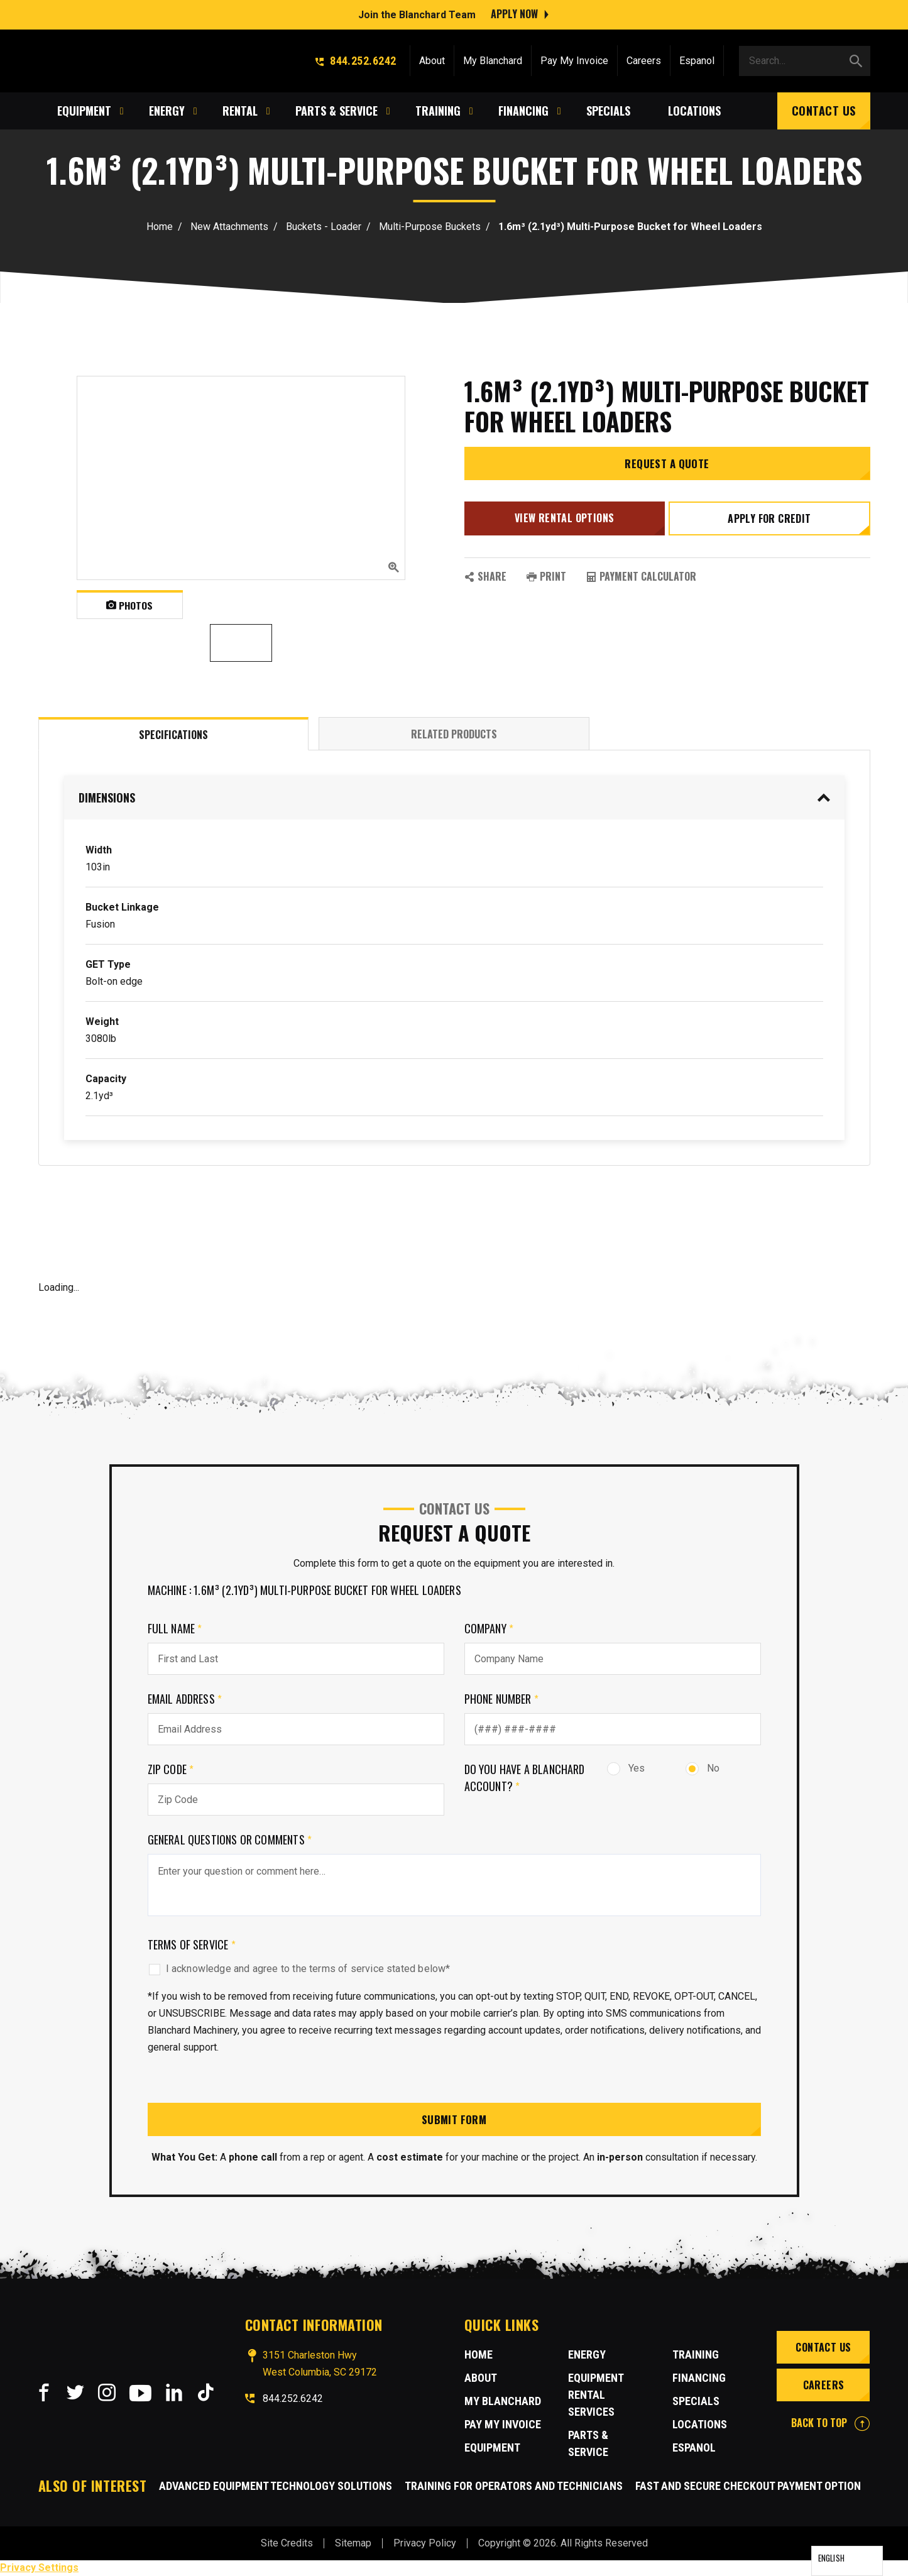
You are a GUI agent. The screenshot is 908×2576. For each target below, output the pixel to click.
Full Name (175, 1628)
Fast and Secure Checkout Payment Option (748, 2486)
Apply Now (514, 12)
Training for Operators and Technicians (514, 2486)
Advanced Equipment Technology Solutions (275, 2486)
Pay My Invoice (574, 58)
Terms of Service (192, 1944)
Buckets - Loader (323, 227)
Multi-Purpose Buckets (430, 227)
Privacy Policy (424, 2544)
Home (159, 227)
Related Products (454, 734)
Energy (587, 2355)
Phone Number (501, 1699)
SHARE (485, 578)
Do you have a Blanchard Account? (524, 1777)
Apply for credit (770, 522)
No (702, 1768)
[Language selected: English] (847, 2561)
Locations (699, 2425)
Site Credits (287, 2544)
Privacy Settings (39, 2568)
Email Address (185, 1699)
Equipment (492, 2448)
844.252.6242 (355, 58)
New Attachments (229, 227)
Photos (129, 604)
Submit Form (454, 2120)
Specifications (173, 734)
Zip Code (171, 1769)
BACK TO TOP (830, 2423)
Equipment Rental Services (595, 2396)
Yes (626, 1768)
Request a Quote (667, 469)
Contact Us (824, 108)
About (432, 58)
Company (489, 1628)
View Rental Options (563, 522)
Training (695, 2355)
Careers (643, 58)
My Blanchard (492, 58)
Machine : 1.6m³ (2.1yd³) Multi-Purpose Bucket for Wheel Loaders (304, 1590)
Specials (695, 2402)
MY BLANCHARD (502, 2402)
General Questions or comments (230, 1839)
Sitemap (353, 2544)
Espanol (696, 58)
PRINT (546, 578)
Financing (699, 2379)
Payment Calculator (641, 578)
